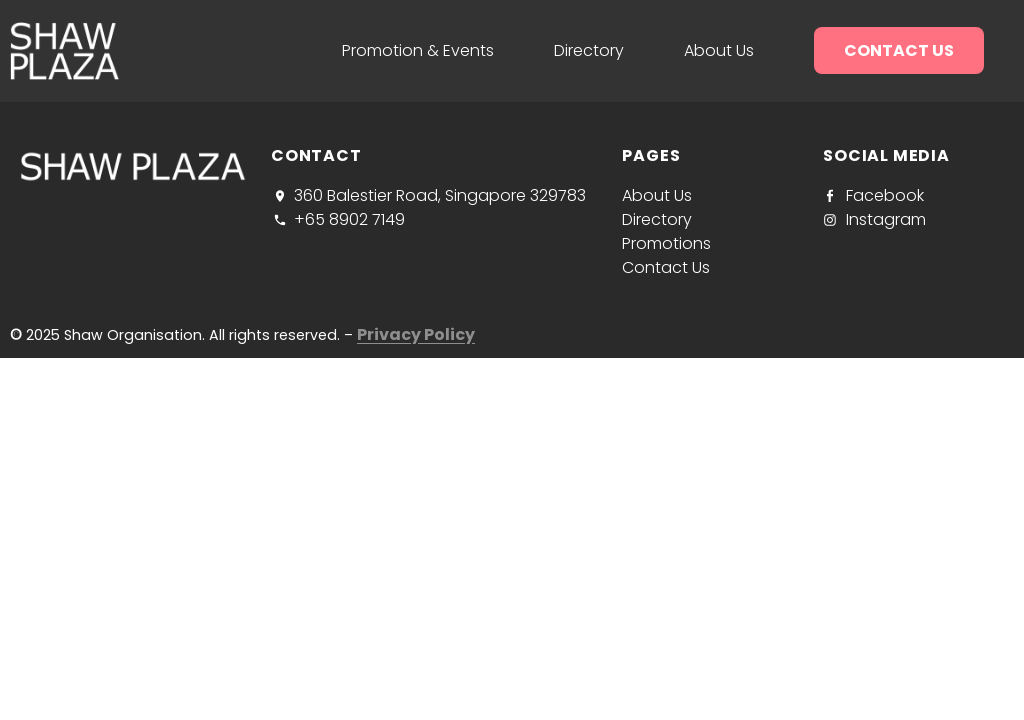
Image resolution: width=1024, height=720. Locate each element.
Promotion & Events (418, 50)
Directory (589, 50)
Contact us (899, 50)
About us (719, 50)
